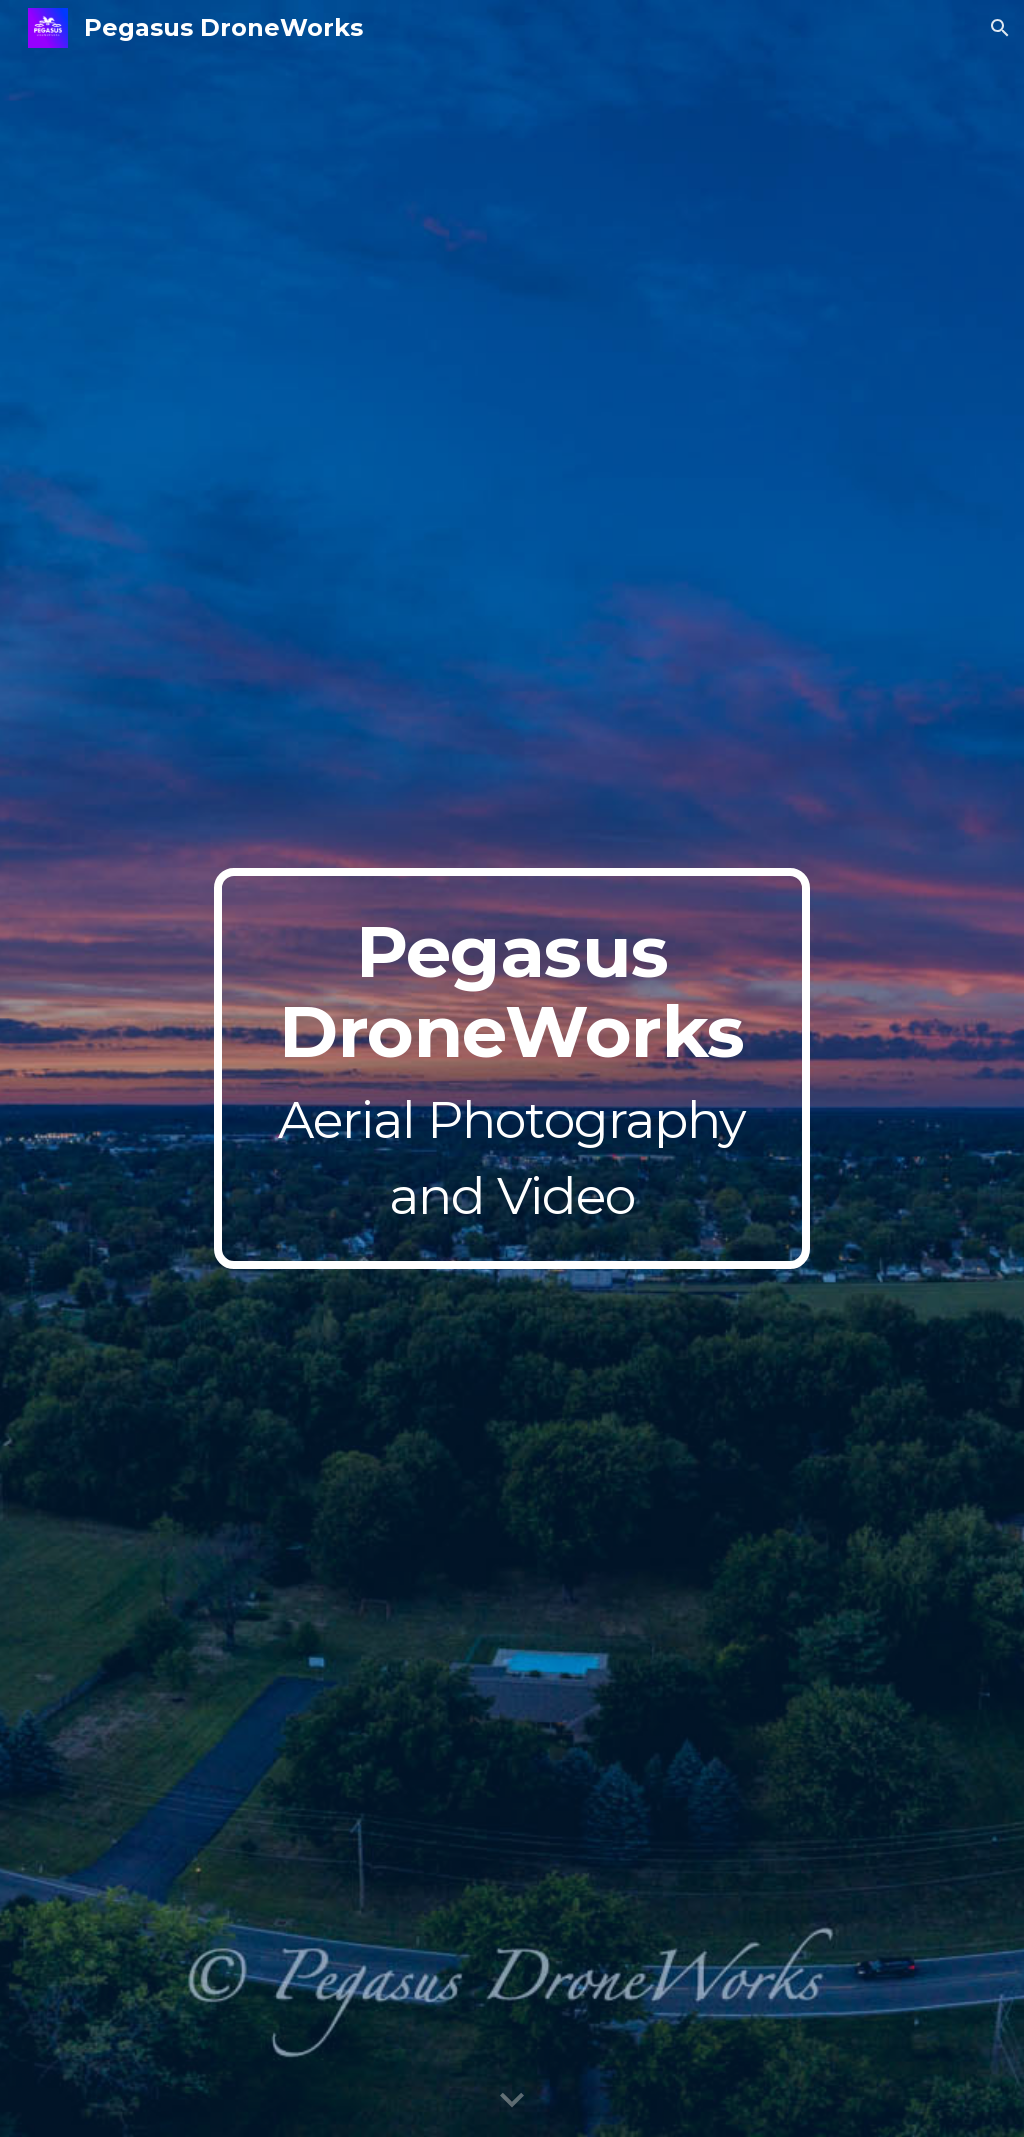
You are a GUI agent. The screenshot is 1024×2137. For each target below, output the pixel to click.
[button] (1000, 28)
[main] (511, 1068)
